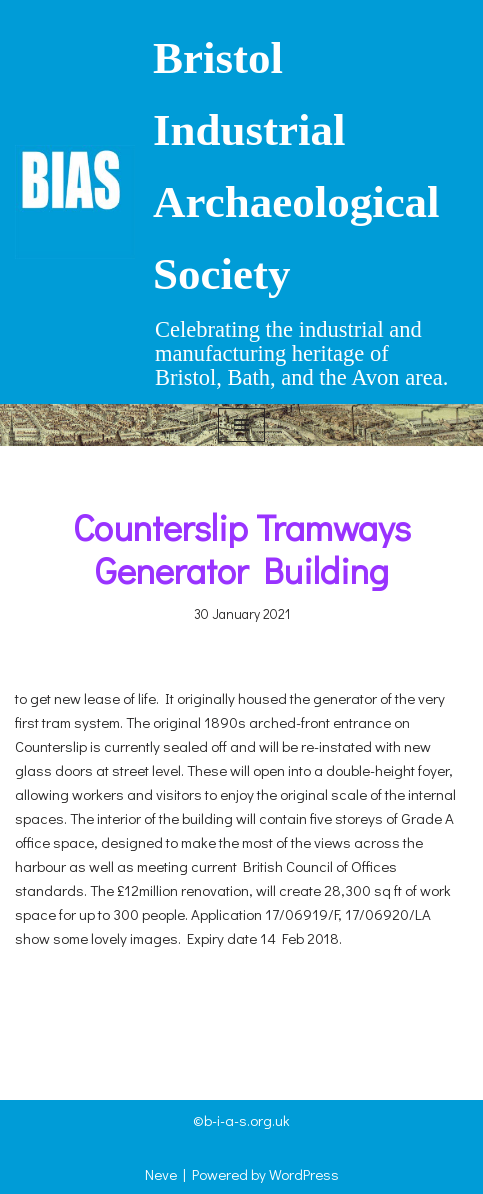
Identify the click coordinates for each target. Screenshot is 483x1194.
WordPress (304, 1174)
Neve (161, 1174)
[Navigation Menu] (241, 425)
